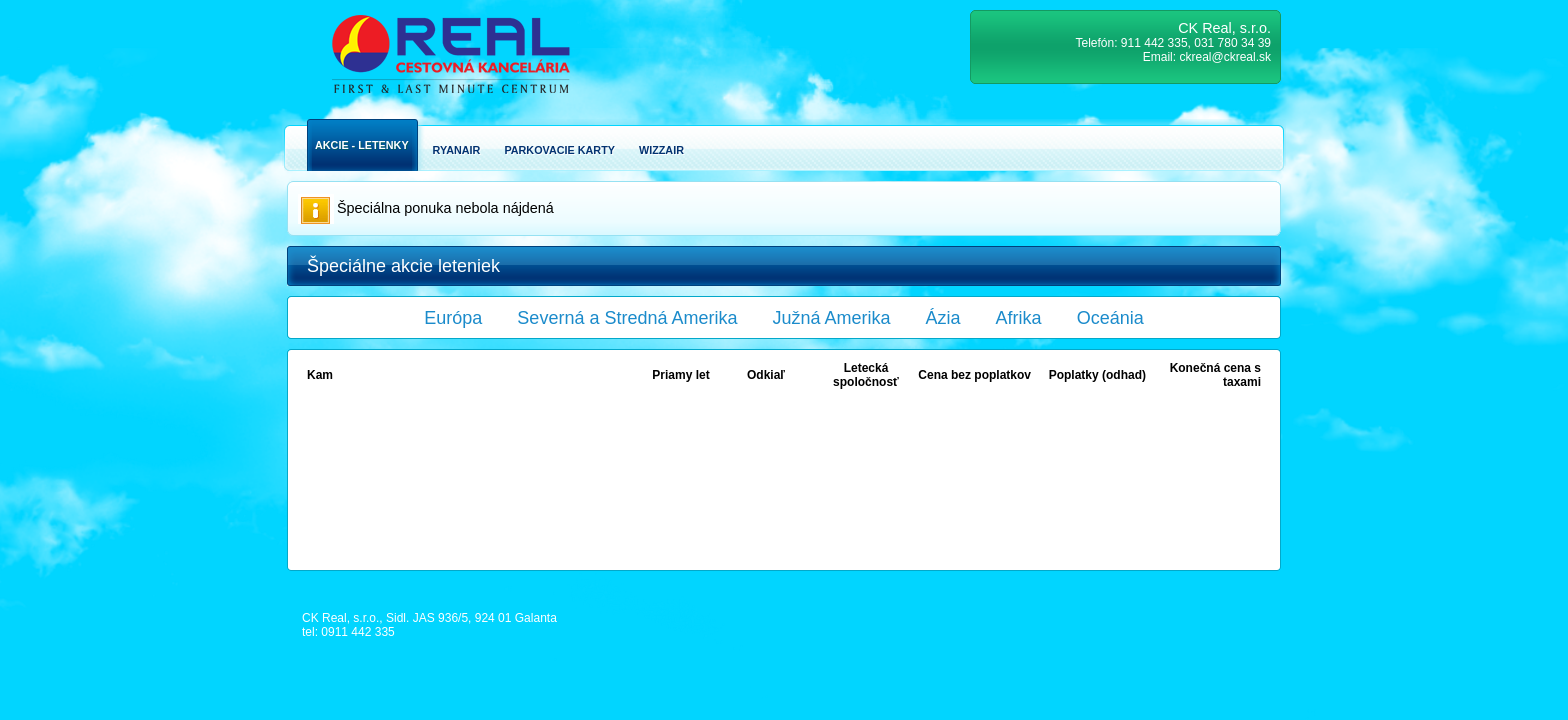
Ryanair (457, 150)
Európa (453, 318)
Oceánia (1110, 318)
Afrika (1019, 318)
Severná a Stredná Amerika (627, 318)
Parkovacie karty (559, 150)
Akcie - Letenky (362, 145)
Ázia (943, 318)
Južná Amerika (832, 318)
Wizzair (661, 150)
